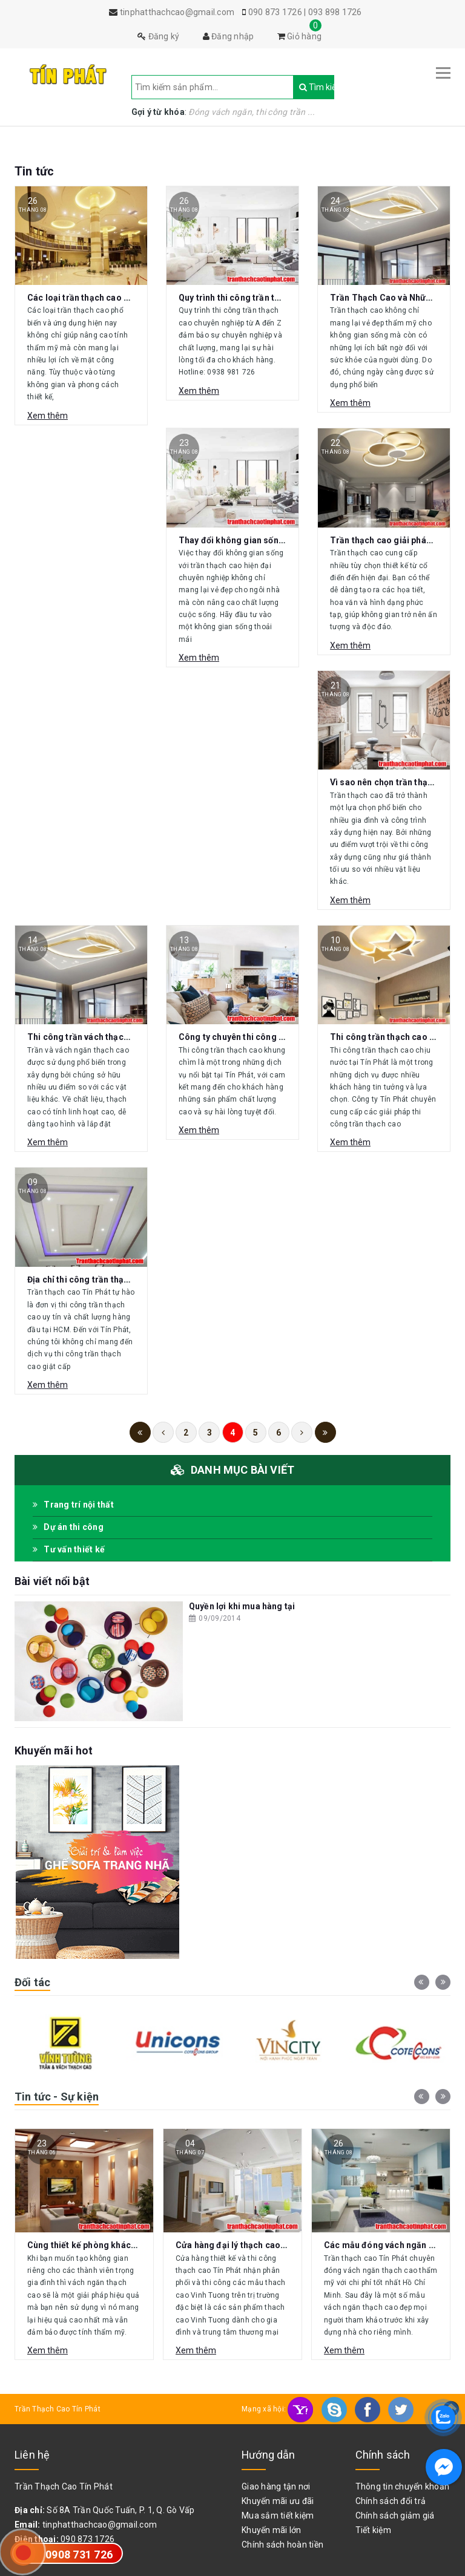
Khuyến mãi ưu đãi (278, 2501)
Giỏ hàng (299, 36)
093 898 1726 (335, 12)
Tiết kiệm (373, 2530)
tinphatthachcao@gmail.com (99, 2524)
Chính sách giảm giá (395, 2515)
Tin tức (34, 171)
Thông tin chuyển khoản (402, 2486)
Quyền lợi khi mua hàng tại (242, 1606)
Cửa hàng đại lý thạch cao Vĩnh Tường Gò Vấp (268, 2245)
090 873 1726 (275, 12)
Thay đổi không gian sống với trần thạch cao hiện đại (285, 540)
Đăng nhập (228, 36)
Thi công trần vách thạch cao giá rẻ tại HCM (116, 1037)
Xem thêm (47, 415)
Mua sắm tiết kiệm (278, 2515)
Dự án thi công (68, 1527)
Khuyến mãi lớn (272, 2530)
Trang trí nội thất (73, 1504)
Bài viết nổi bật (52, 1581)
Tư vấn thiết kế (69, 1549)
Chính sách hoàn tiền (282, 2544)
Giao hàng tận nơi (276, 2486)
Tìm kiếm (305, 87)
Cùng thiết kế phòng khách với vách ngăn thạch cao (131, 2245)
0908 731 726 (79, 2554)
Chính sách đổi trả (390, 2501)
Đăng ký (158, 36)
